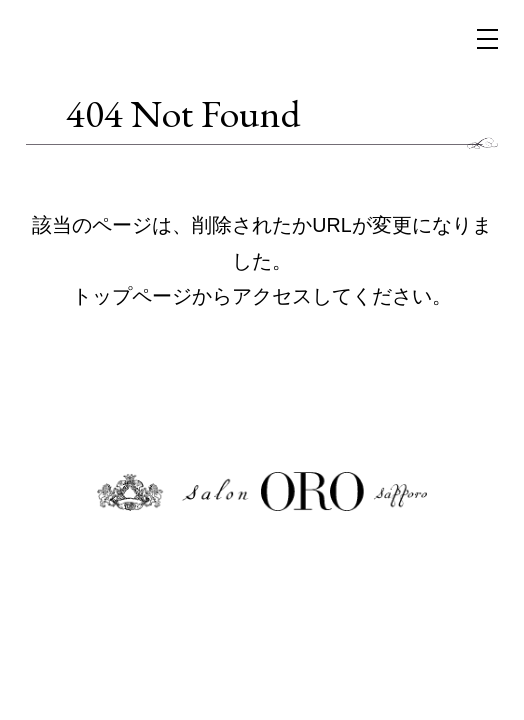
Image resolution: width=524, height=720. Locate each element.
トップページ (132, 296)
